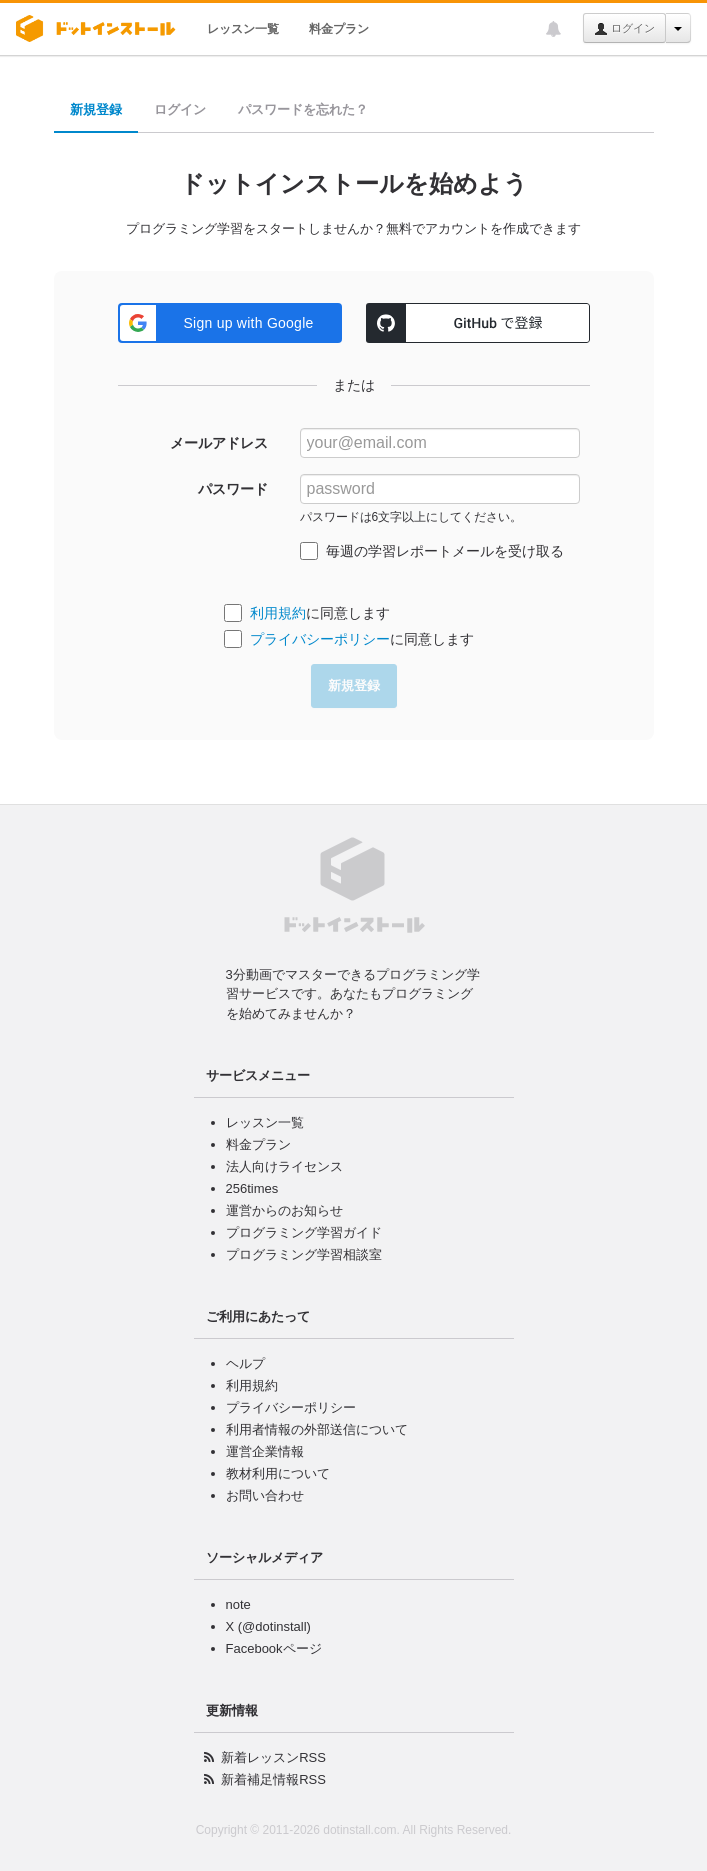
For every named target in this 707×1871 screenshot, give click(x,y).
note (238, 1604)
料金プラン (339, 29)
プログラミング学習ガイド (304, 1232)
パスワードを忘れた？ (303, 109)
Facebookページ (274, 1648)
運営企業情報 (265, 1451)
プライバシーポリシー (320, 639)
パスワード (233, 489)
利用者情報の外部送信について (317, 1429)
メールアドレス (219, 443)
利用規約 (278, 613)
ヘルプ (245, 1363)
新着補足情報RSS (273, 1779)
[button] (230, 323)
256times (252, 1188)
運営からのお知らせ (284, 1210)
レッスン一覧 (243, 29)
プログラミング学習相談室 (304, 1254)
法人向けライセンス (284, 1166)
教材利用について (278, 1473)
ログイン (624, 29)
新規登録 (96, 109)
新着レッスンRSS (273, 1757)
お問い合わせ (265, 1495)
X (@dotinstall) (268, 1626)
